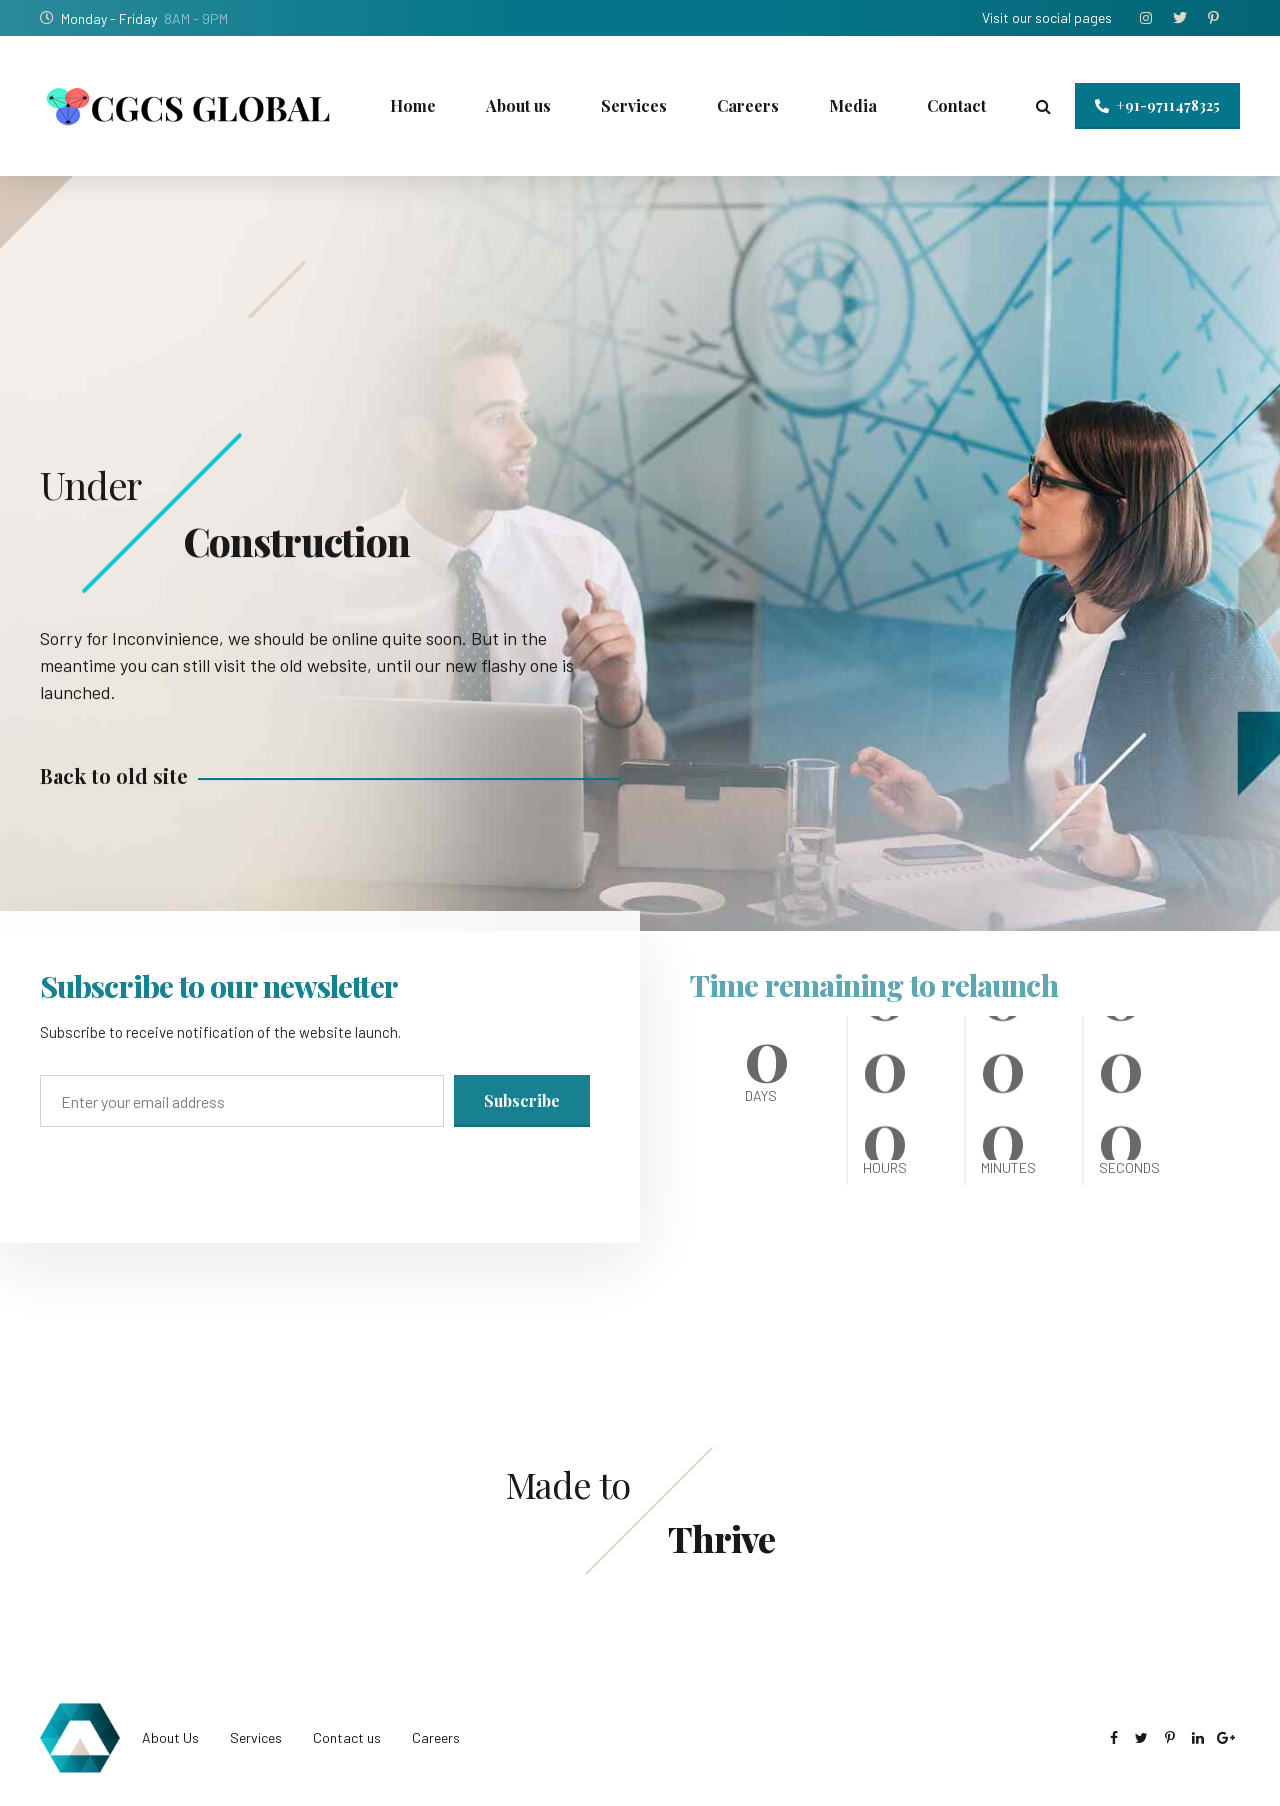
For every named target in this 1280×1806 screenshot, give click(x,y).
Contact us (347, 1737)
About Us (170, 1737)
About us (518, 105)
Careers (748, 105)
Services (634, 105)
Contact (956, 105)
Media (853, 105)
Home (413, 105)
